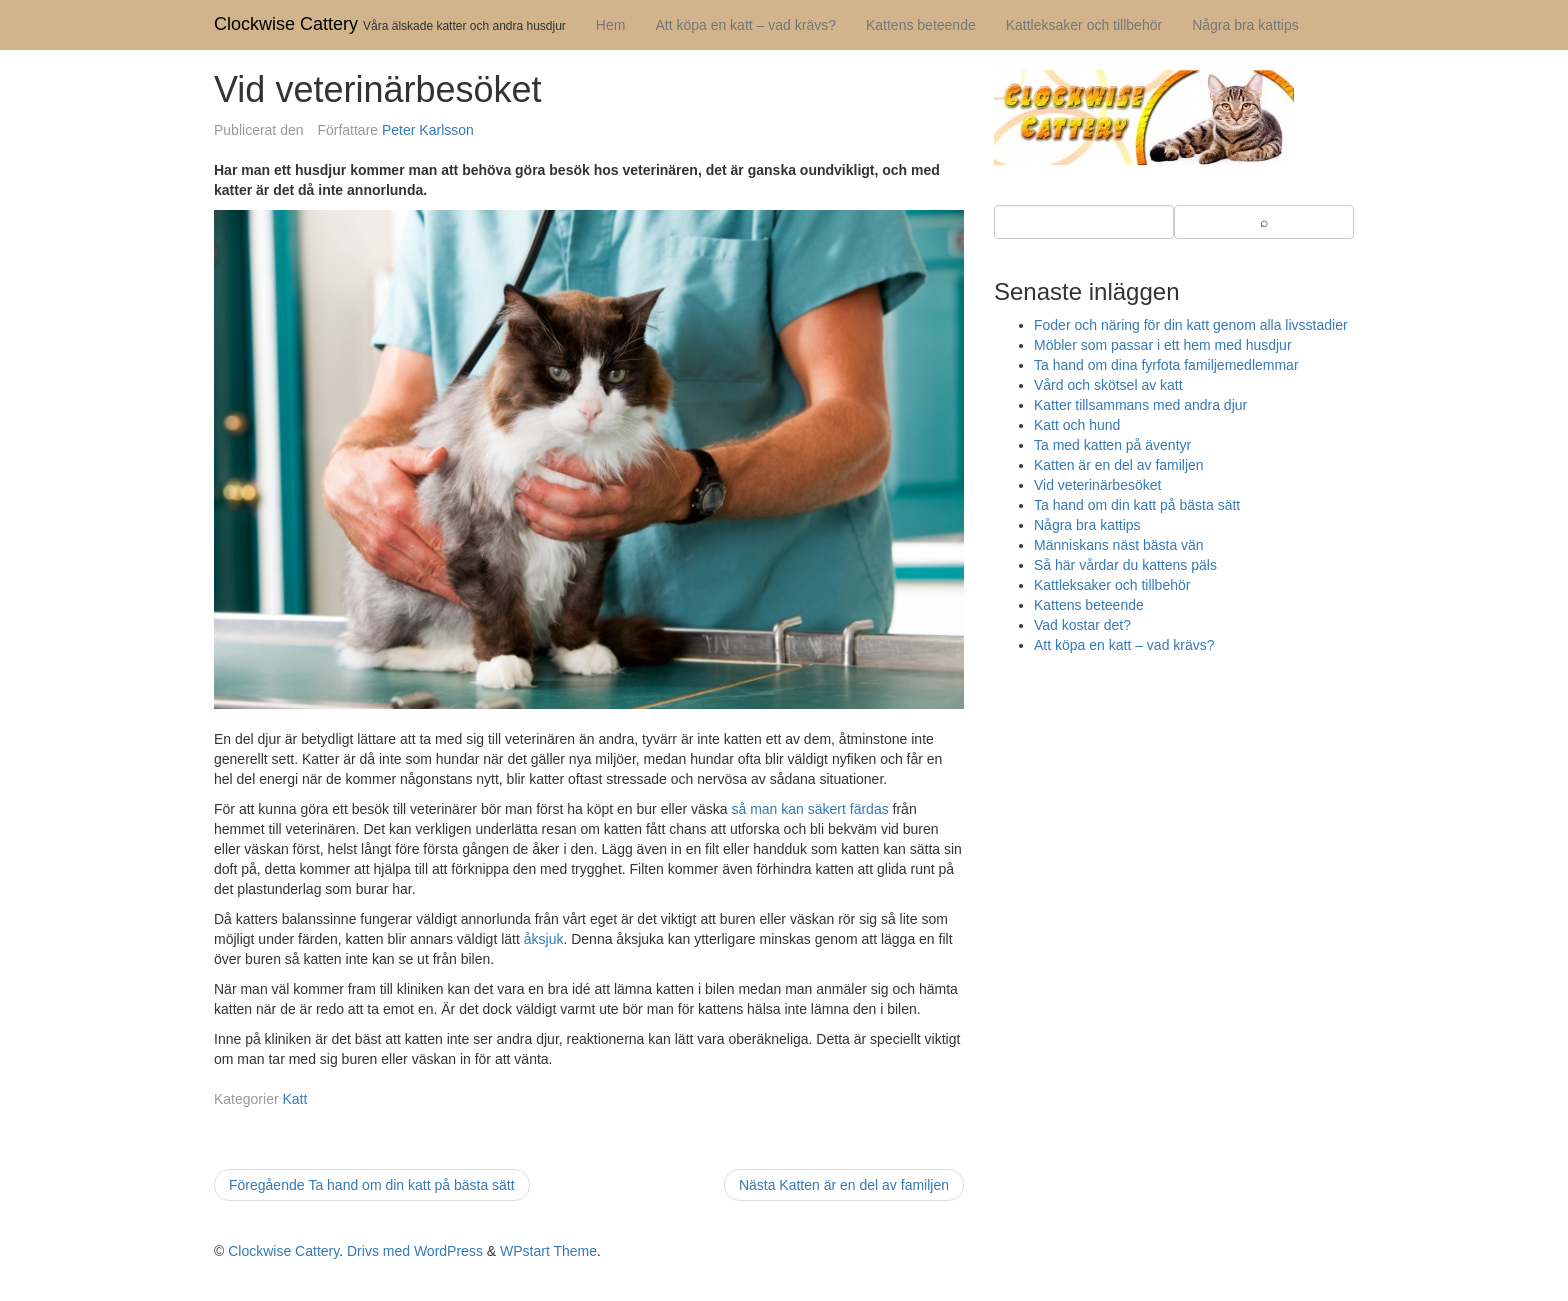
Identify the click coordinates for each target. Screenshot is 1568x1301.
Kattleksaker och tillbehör (1084, 25)
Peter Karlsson (428, 130)
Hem (611, 25)
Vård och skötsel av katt (1108, 385)
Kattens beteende (921, 25)
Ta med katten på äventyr (1112, 445)
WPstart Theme (548, 1251)
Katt (294, 1099)
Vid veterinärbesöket (1097, 485)
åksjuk (544, 939)
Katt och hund (1077, 425)
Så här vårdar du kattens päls (1125, 565)
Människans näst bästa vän (1119, 545)
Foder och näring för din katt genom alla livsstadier (1191, 325)
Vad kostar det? (1082, 625)
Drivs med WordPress (415, 1251)
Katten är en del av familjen (1119, 465)
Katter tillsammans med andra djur (1140, 405)
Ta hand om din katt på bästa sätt (1137, 505)
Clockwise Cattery (286, 24)
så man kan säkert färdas (809, 809)
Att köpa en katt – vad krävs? (745, 25)
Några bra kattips (1245, 25)
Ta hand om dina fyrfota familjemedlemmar (1166, 365)
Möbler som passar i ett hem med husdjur (1163, 345)
